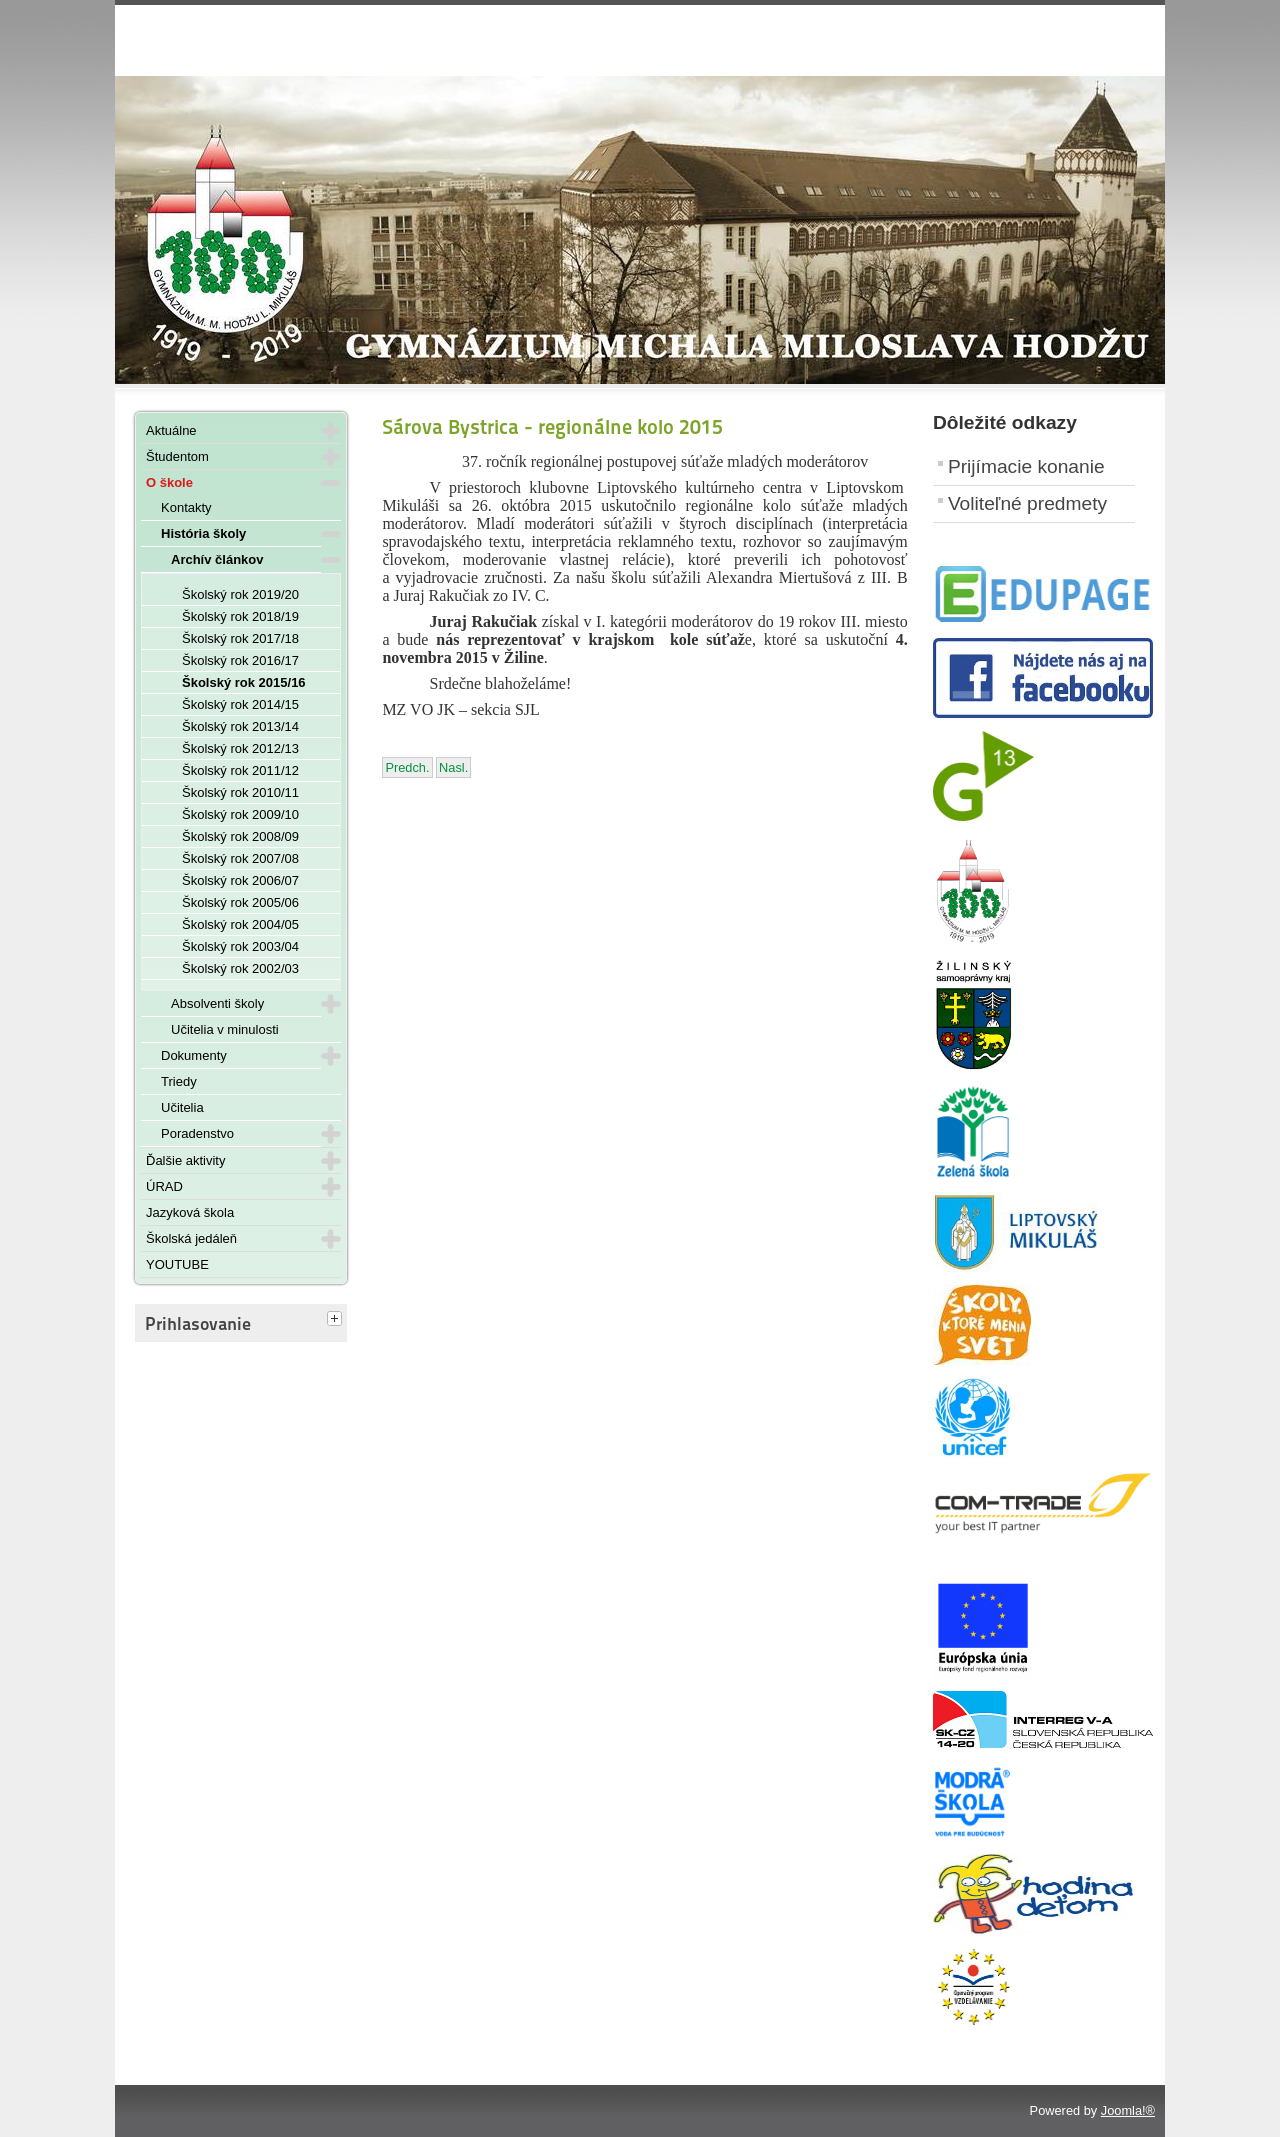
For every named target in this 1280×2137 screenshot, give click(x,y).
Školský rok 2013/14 (240, 726)
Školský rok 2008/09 (240, 836)
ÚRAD (164, 1186)
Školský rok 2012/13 (240, 748)
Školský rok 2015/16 (244, 682)
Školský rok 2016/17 (240, 660)
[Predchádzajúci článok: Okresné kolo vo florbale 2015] (407, 767)
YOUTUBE (177, 1264)
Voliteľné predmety (1027, 503)
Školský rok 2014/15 (240, 704)
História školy (203, 533)
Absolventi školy (217, 1003)
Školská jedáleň (191, 1238)
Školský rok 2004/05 (240, 924)
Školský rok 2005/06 (240, 902)
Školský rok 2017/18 (240, 638)
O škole (169, 482)
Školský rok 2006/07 (240, 880)
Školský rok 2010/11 (240, 792)
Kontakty (186, 507)
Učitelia (182, 1107)
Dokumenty (194, 1055)
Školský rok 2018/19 (240, 616)
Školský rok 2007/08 (240, 858)
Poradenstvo (197, 1133)
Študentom (177, 456)
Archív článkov (217, 559)
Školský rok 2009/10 (240, 814)
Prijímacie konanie (1026, 466)
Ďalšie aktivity (185, 1160)
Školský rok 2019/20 (240, 594)
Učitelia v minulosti (225, 1029)
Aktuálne (171, 430)
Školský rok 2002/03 (240, 968)
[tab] (337, 1320)
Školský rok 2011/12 (240, 770)
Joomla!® (1128, 2110)
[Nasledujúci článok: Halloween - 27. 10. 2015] (453, 767)
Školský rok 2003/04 (240, 946)
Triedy (179, 1081)
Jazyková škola (190, 1212)
